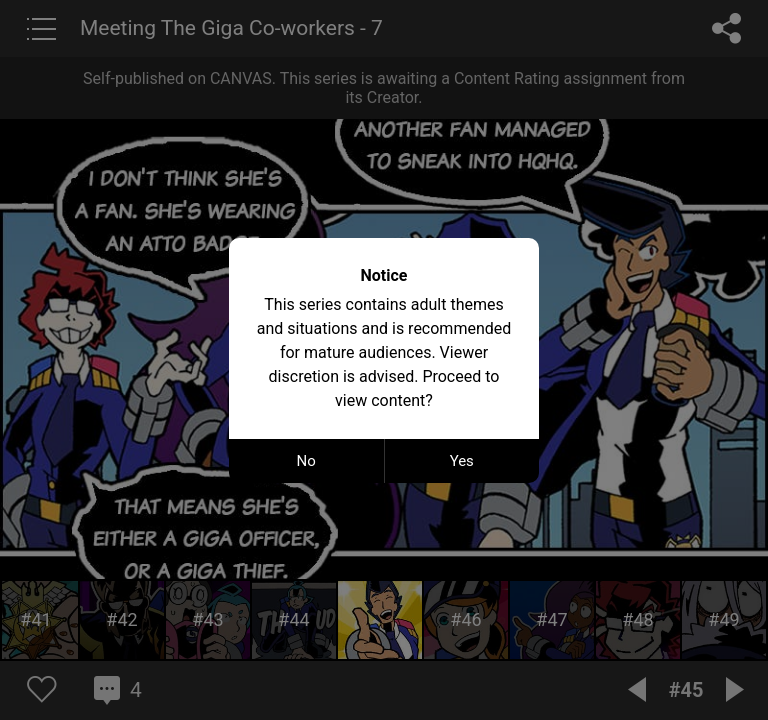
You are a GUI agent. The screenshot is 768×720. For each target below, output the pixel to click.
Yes (462, 461)
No (306, 461)
